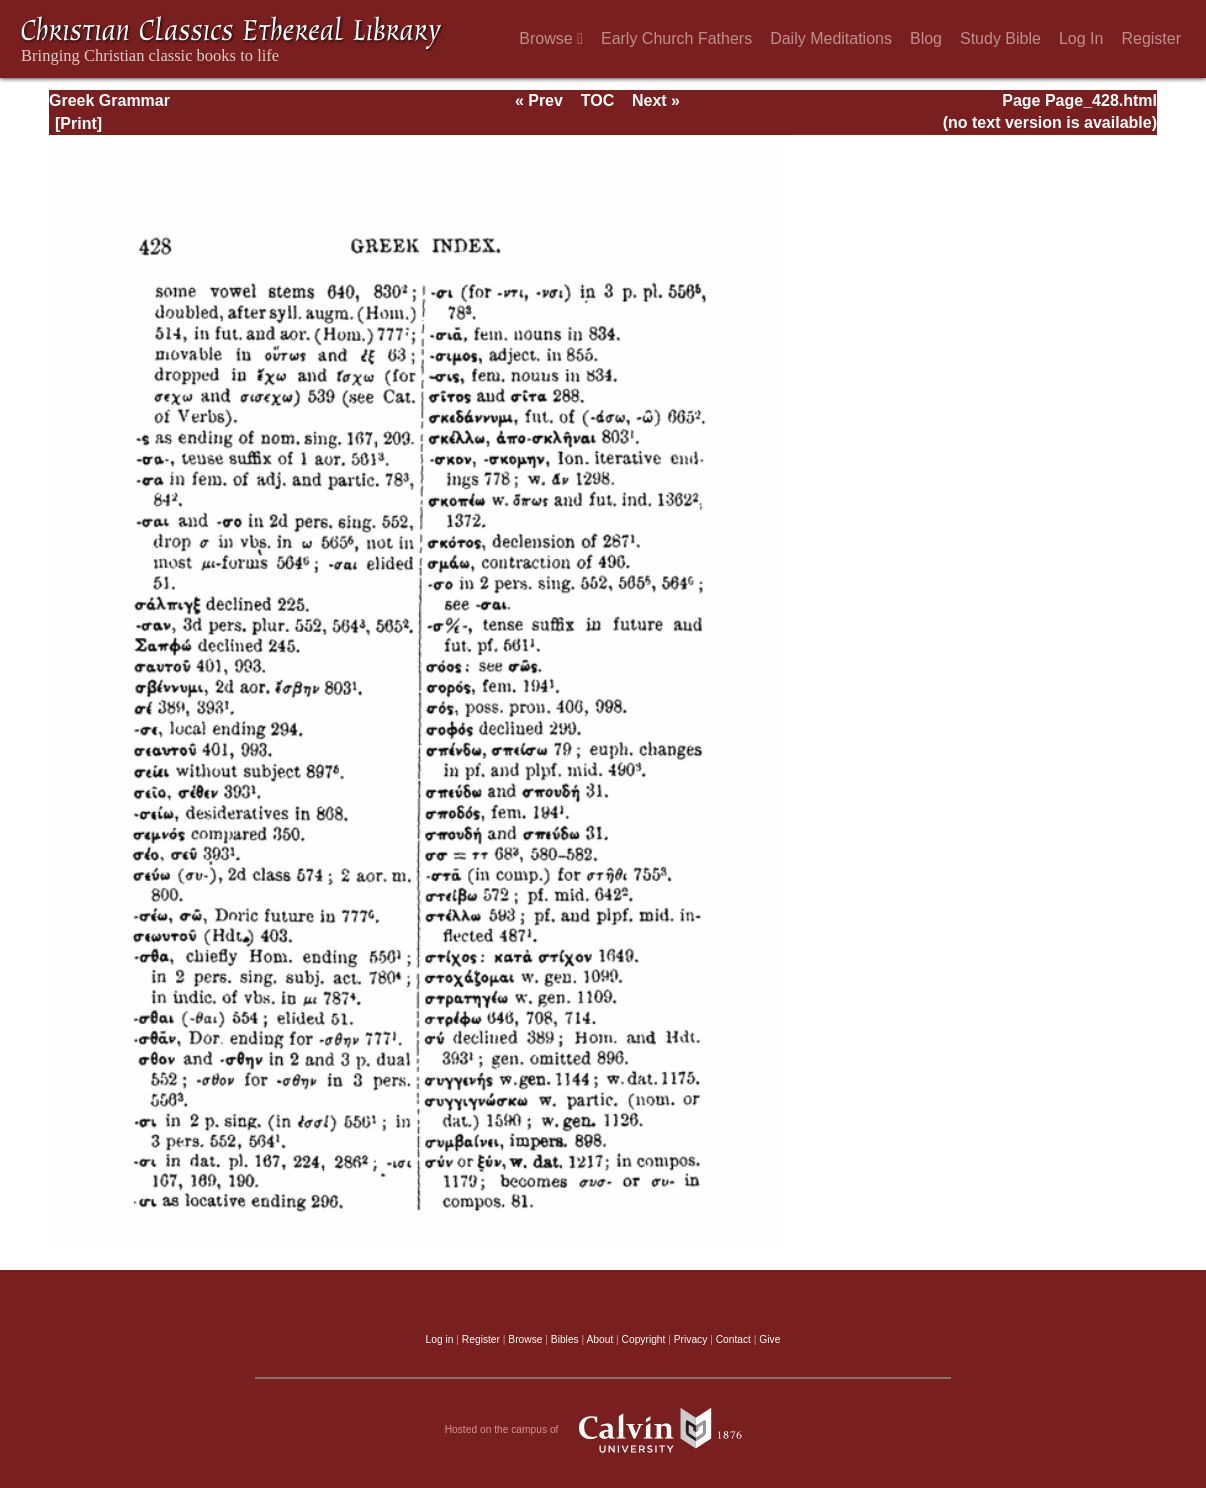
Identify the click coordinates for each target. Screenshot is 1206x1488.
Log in (440, 1339)
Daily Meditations (831, 38)
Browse (551, 38)
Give (769, 1339)
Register (1151, 38)
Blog (926, 38)
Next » (656, 100)
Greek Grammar (109, 100)
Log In (1081, 38)
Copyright (644, 1339)
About (599, 1339)
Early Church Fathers (676, 38)
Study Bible (1000, 38)
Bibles (565, 1339)
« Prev (539, 100)
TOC (597, 100)
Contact (733, 1339)
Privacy (691, 1339)
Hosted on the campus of (603, 1430)
